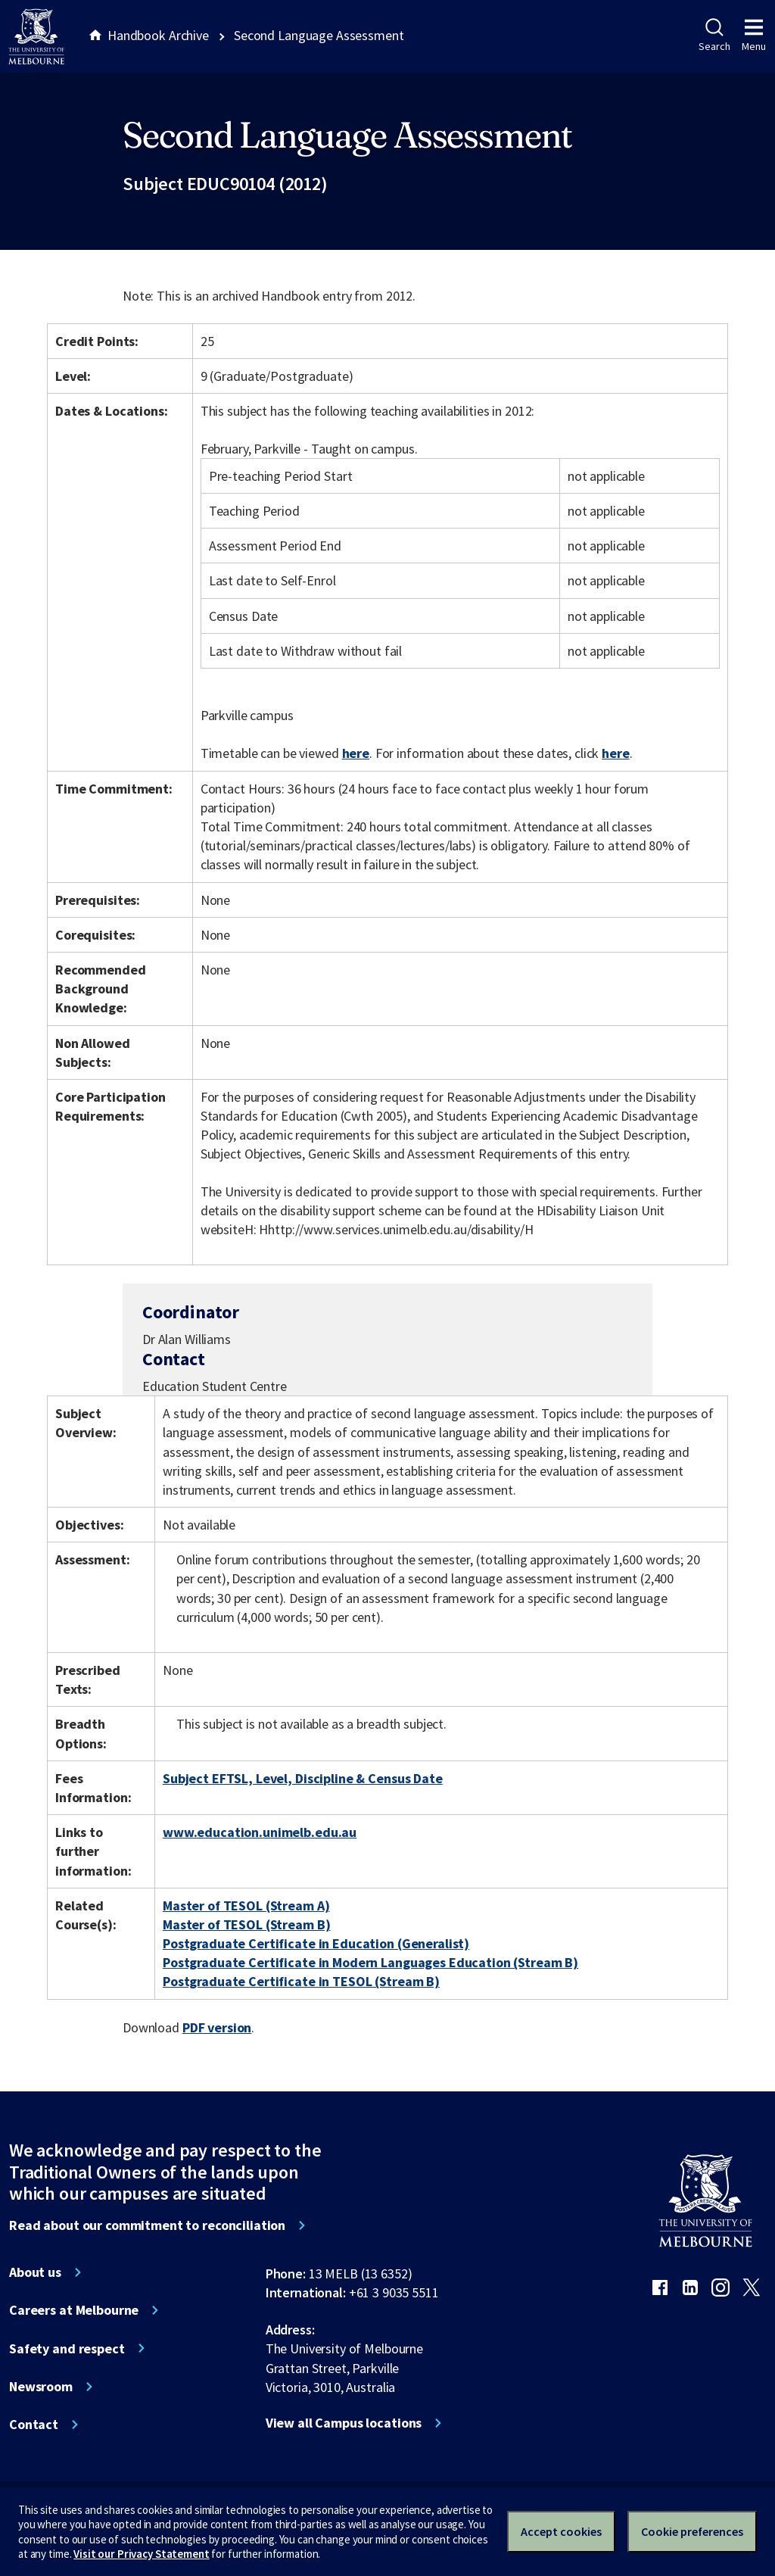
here (355, 753)
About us (35, 2272)
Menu (754, 35)
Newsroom (41, 2386)
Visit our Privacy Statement (141, 2553)
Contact (33, 2424)
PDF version (217, 2027)
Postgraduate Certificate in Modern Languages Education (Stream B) (370, 1962)
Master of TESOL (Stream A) (246, 1905)
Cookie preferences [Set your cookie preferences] (692, 2531)
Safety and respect (67, 2349)
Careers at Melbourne (74, 2310)
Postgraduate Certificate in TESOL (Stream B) (301, 1981)
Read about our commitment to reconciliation (147, 2225)
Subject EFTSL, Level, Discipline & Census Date (303, 1778)
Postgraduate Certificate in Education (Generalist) (316, 1943)
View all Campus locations (344, 2423)
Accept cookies (561, 2531)
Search (714, 35)
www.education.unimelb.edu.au (259, 1832)
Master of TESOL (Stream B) (247, 1924)
